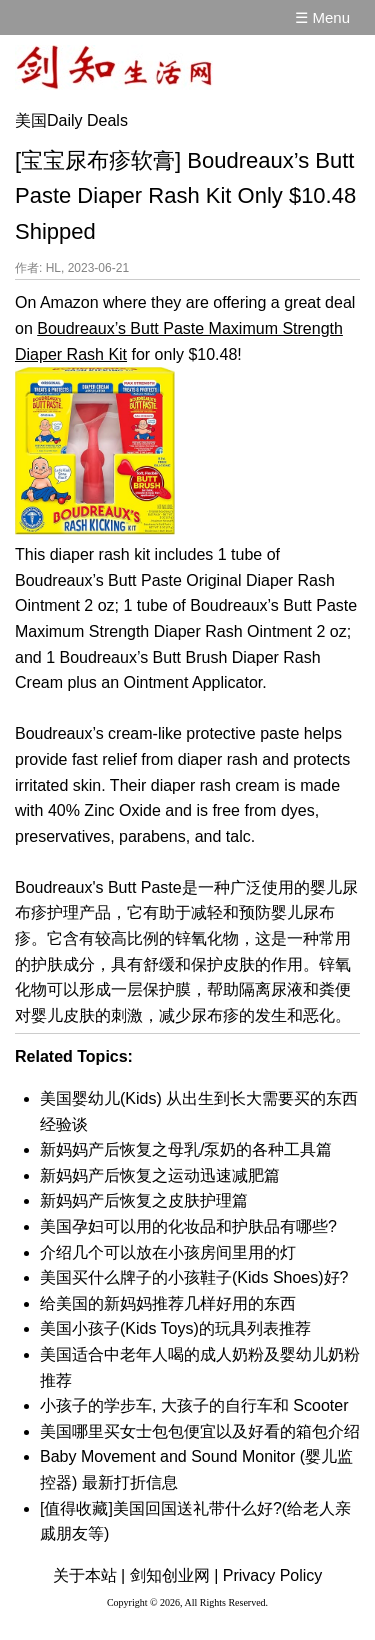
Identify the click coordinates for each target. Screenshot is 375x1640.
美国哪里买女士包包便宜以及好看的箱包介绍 (200, 1431)
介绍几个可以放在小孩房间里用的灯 (168, 1252)
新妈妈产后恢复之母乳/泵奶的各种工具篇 (186, 1149)
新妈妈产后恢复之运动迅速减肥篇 (160, 1175)
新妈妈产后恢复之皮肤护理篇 (144, 1200)
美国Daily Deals (71, 120)
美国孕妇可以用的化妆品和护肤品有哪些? (188, 1226)
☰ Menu (322, 17)
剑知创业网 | (174, 1575)
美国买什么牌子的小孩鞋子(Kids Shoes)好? (194, 1277)
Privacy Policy (273, 1575)
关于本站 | (89, 1575)
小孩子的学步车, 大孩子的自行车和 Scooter (194, 1405)
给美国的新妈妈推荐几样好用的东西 (168, 1303)
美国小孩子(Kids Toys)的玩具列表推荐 (175, 1328)
